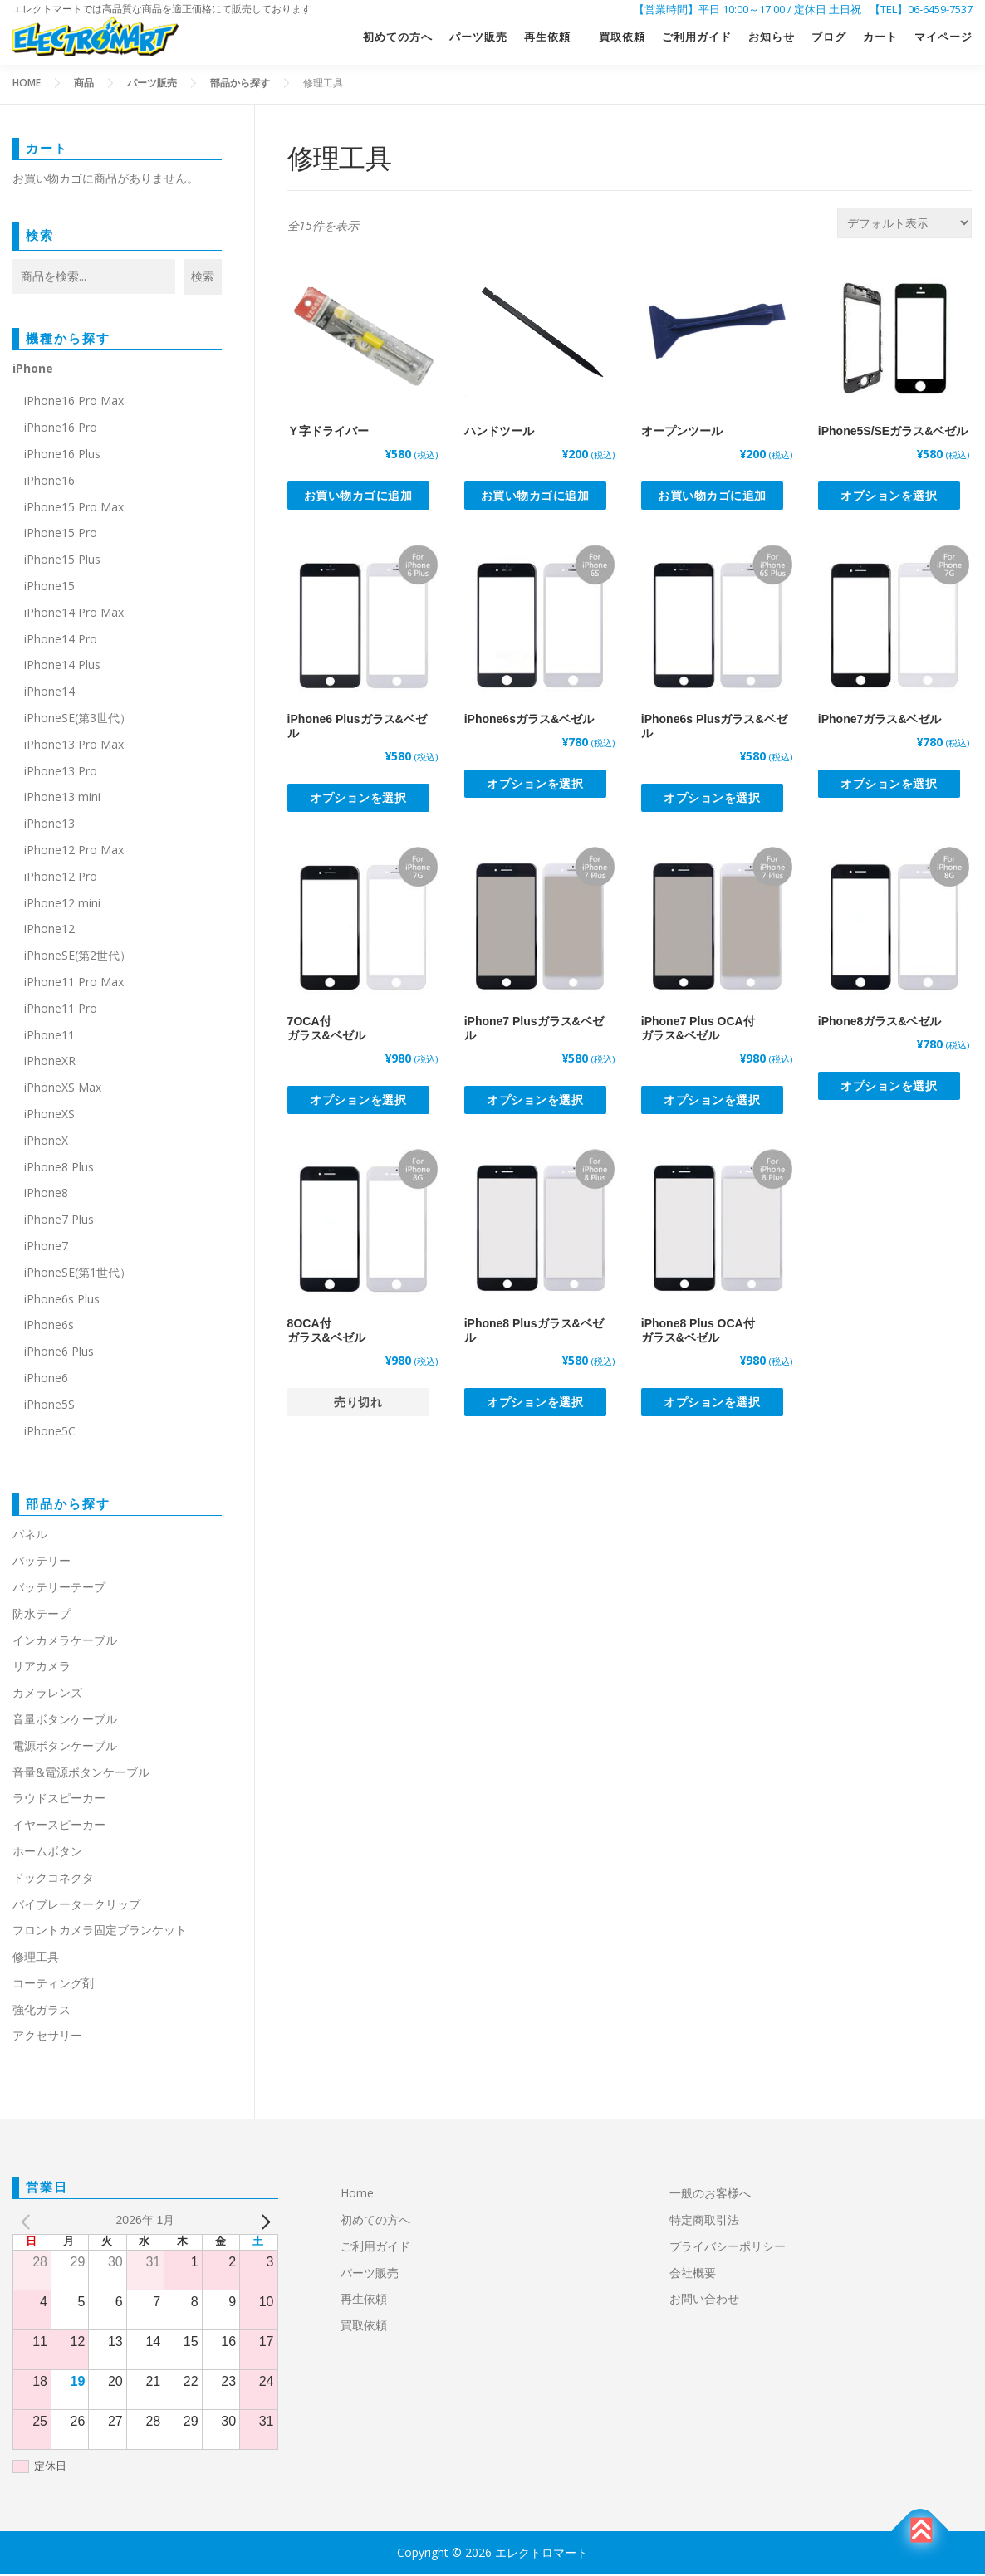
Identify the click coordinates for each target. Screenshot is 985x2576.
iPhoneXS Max (62, 1089)
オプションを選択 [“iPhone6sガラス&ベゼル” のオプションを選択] (535, 785)
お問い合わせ (704, 2300)
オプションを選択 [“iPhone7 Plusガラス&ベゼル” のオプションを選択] (535, 1101)
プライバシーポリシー (727, 2248)
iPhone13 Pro (60, 772)
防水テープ (41, 1615)
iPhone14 (49, 693)
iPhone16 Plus (62, 455)
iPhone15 (49, 587)
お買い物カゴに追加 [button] (358, 497)
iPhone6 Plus (59, 1353)
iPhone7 (46, 1247)
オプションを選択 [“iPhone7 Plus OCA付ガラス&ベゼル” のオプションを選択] (712, 1101)
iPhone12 (49, 930)
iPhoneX (46, 1142)
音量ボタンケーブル (64, 1720)
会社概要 (692, 2274)
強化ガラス (41, 2011)
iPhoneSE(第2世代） (77, 957)
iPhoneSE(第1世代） (77, 1274)
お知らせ (771, 38)
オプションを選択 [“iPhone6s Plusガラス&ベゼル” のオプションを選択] (712, 799)
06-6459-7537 (940, 9)
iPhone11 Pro (60, 1010)
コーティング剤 (53, 1984)
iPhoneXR (50, 1062)
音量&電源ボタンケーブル (80, 1774)
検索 (40, 236)
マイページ (943, 38)
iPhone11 (49, 1036)
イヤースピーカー (58, 1826)
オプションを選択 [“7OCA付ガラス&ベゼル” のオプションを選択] (358, 1101)
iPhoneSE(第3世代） (77, 719)
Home (357, 2194)
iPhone (32, 370)
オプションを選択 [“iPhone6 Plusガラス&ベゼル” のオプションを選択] (358, 799)
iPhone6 (46, 1379)
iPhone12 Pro (60, 878)
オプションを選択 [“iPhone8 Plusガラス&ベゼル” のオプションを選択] (535, 1403)
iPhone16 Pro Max (74, 402)
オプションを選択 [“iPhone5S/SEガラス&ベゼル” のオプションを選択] (888, 497)
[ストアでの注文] (904, 224)
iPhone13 (49, 825)
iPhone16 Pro (60, 429)
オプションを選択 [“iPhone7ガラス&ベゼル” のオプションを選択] (888, 785)
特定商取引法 (704, 2221)
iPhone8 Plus (59, 1168)
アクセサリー (47, 2038)
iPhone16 (49, 482)
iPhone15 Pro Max (74, 508)
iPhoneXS (49, 1115)
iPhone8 (46, 1194)
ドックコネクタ (53, 1879)
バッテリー (41, 1562)
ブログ (828, 38)
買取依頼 (622, 38)
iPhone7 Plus (59, 1221)
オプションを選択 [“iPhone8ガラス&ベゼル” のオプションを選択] (888, 1087)
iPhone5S (49, 1406)
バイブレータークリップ (76, 1906)
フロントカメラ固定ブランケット (99, 1931)
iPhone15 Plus (62, 561)
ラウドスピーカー (58, 1799)
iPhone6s (49, 1326)
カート (880, 38)
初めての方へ (398, 38)
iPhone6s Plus (62, 1300)
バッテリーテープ (58, 1588)
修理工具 (35, 1958)
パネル (29, 1535)
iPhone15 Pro (60, 534)
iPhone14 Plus (62, 666)
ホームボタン (47, 1852)
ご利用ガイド (697, 38)
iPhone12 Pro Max (74, 851)
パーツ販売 (478, 38)
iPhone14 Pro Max (74, 614)
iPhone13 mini (62, 798)
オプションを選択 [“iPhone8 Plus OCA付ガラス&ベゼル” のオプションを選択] (712, 1403)
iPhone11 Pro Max (74, 983)
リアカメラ (41, 1667)
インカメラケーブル (64, 1642)
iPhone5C (50, 1432)
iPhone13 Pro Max (74, 746)
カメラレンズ (47, 1694)
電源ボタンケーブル (64, 1747)
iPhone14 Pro (60, 640)
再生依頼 (553, 38)
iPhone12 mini (62, 904)
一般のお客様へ (710, 2194)
